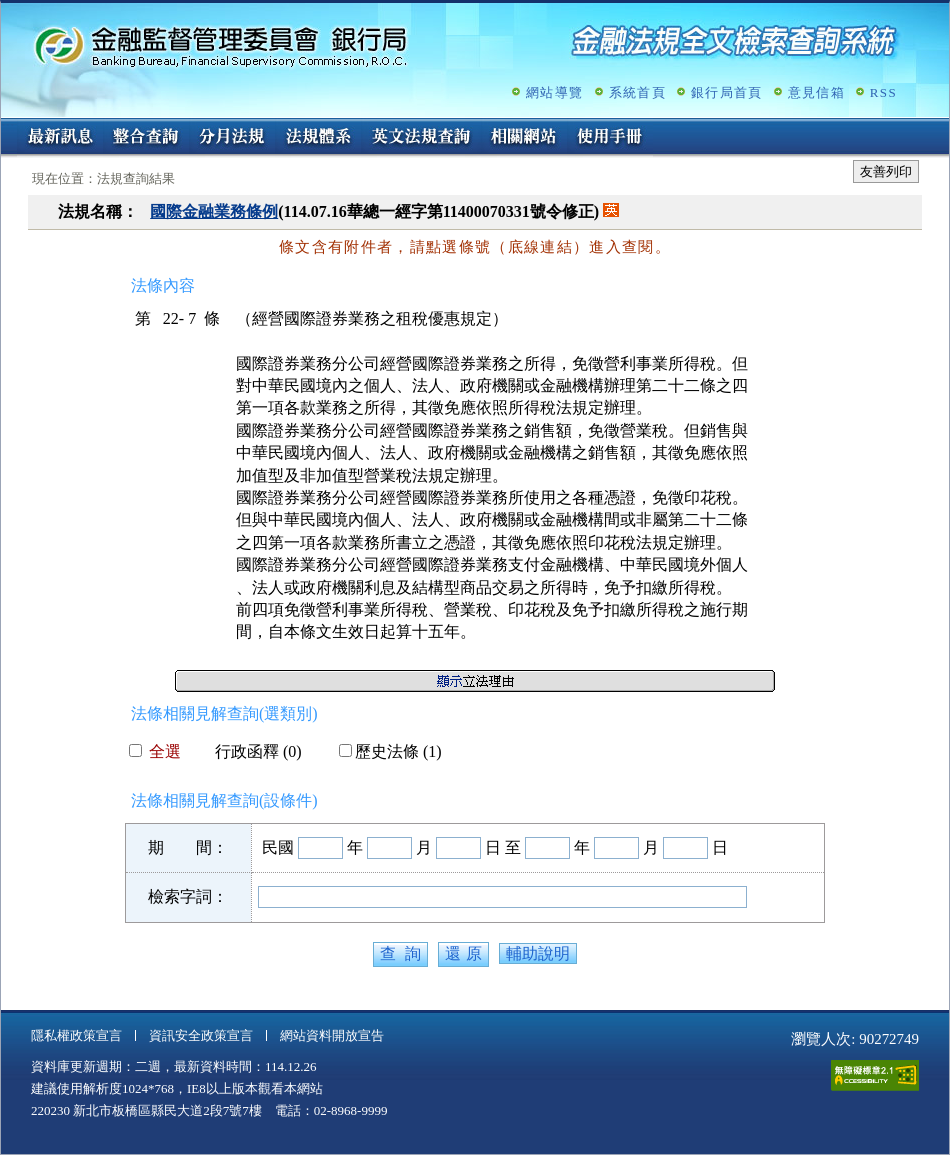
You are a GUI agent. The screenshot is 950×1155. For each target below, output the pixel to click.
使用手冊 (610, 138)
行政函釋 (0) (250, 751)
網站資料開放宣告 (332, 1035)
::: (7, 126)
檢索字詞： (188, 896)
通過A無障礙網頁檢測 (875, 1075)
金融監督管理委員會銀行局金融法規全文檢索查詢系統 (221, 45)
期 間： (188, 847)
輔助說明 (538, 953)
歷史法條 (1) (390, 751)
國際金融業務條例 (214, 211)
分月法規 (232, 138)
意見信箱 (816, 92)
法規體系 (318, 138)
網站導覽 (554, 92)
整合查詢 (146, 138)
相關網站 (524, 138)
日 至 (503, 847)
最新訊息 (60, 138)
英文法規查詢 (421, 138)
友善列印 (886, 171)
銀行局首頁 (727, 92)
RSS (883, 92)
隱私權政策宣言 (76, 1035)
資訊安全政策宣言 (201, 1035)
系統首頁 (637, 92)
